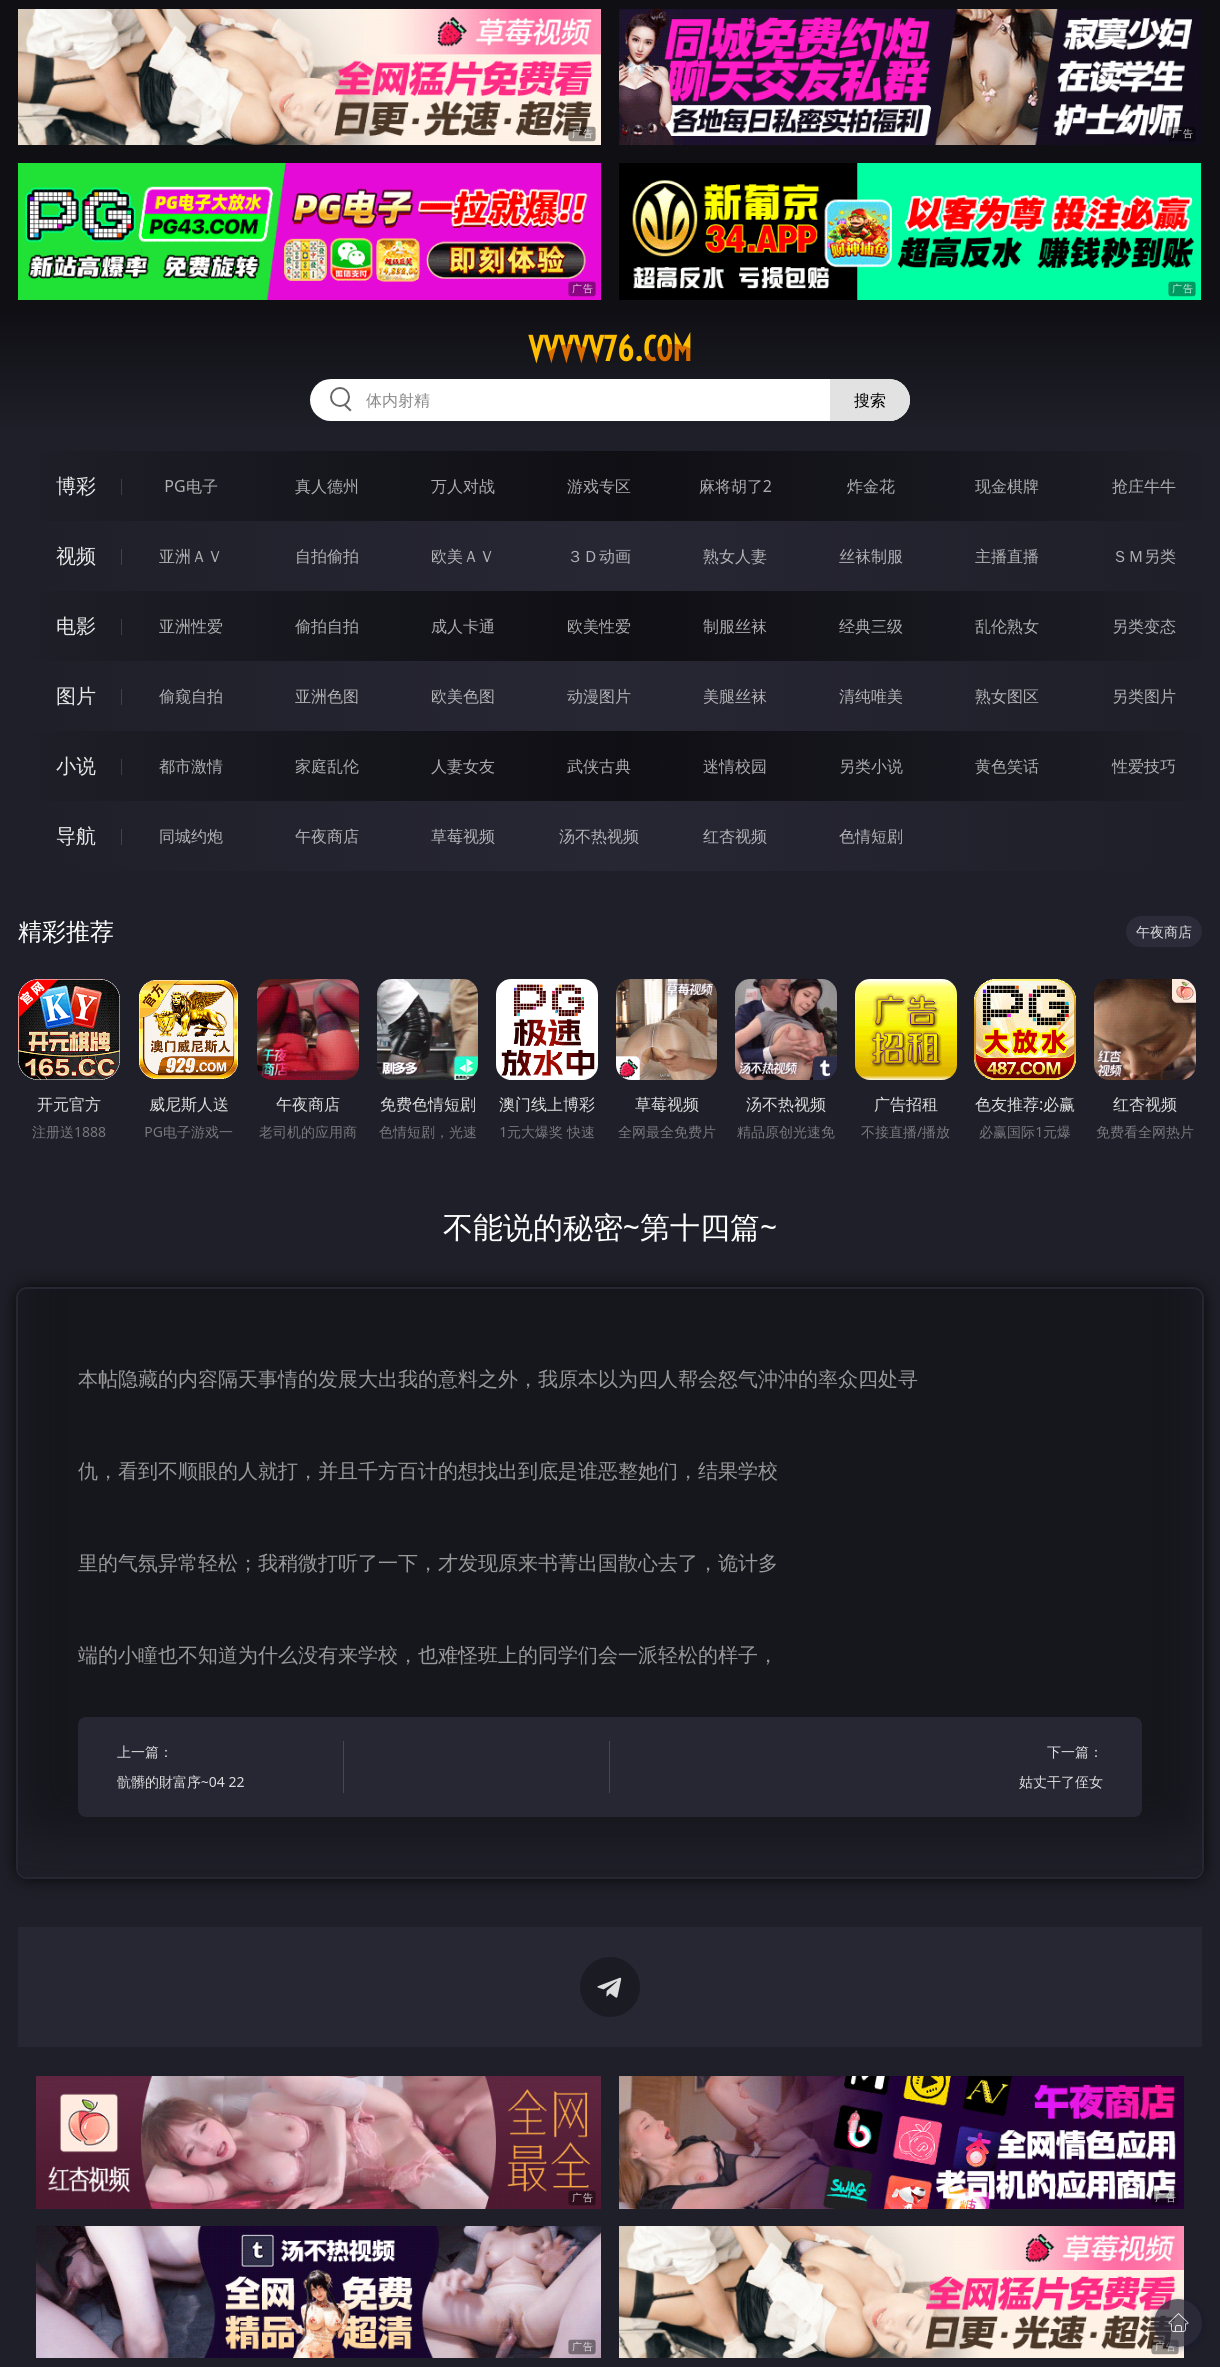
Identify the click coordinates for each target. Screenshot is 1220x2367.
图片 (76, 695)
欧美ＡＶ (463, 556)
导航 (76, 835)
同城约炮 (191, 836)
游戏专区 (599, 486)
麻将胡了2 (735, 486)
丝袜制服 (871, 556)
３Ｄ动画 (599, 556)
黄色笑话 (1007, 766)
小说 (76, 765)
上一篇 (224, 1769)
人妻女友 (463, 766)
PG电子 (190, 486)
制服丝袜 (735, 626)
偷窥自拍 (191, 696)
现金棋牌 (1007, 486)
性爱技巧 (1144, 766)
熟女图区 (1007, 696)
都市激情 (191, 766)
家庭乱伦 (327, 766)
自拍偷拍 (327, 556)
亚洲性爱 (191, 626)
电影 (76, 625)
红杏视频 (735, 836)
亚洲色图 (327, 696)
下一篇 (995, 1769)
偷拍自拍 (327, 626)
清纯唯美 (871, 696)
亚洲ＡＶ (191, 556)
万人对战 (463, 486)
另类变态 (1144, 626)
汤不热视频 (599, 836)
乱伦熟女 (1007, 626)
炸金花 (871, 486)
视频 (76, 555)
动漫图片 (599, 696)
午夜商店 (327, 836)
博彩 (76, 485)
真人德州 (327, 486)
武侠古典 (599, 766)
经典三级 (871, 626)
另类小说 (871, 766)
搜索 (870, 400)
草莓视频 (463, 836)
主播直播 (1007, 556)
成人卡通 (463, 626)
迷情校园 (735, 766)
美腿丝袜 (735, 696)
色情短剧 (871, 836)
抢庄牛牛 (1144, 486)
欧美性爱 (599, 626)
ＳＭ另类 (1144, 556)
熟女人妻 (735, 556)
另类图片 (1144, 696)
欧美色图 (463, 696)
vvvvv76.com (610, 349)
